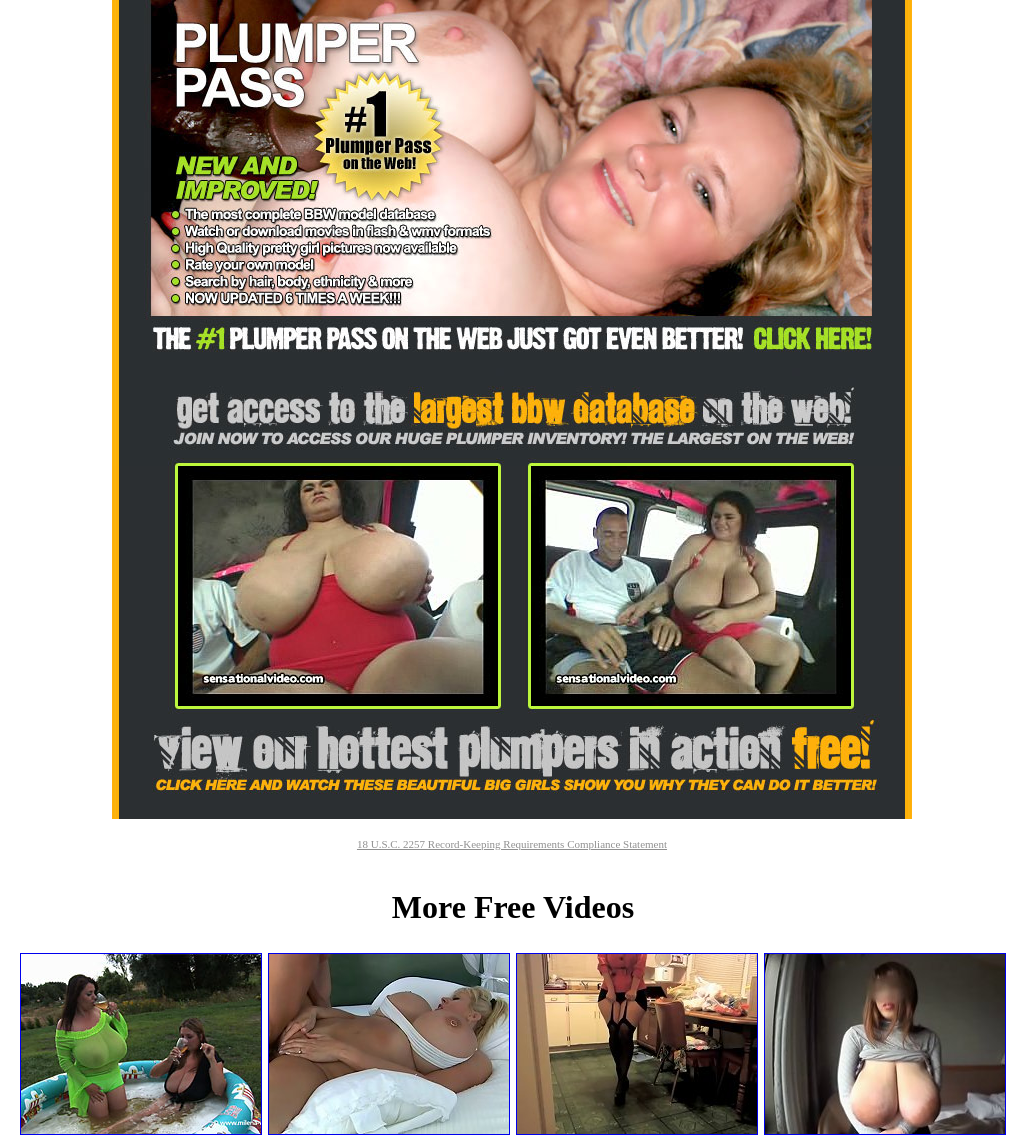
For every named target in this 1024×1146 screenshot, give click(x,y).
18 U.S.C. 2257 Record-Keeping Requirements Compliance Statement (512, 844)
